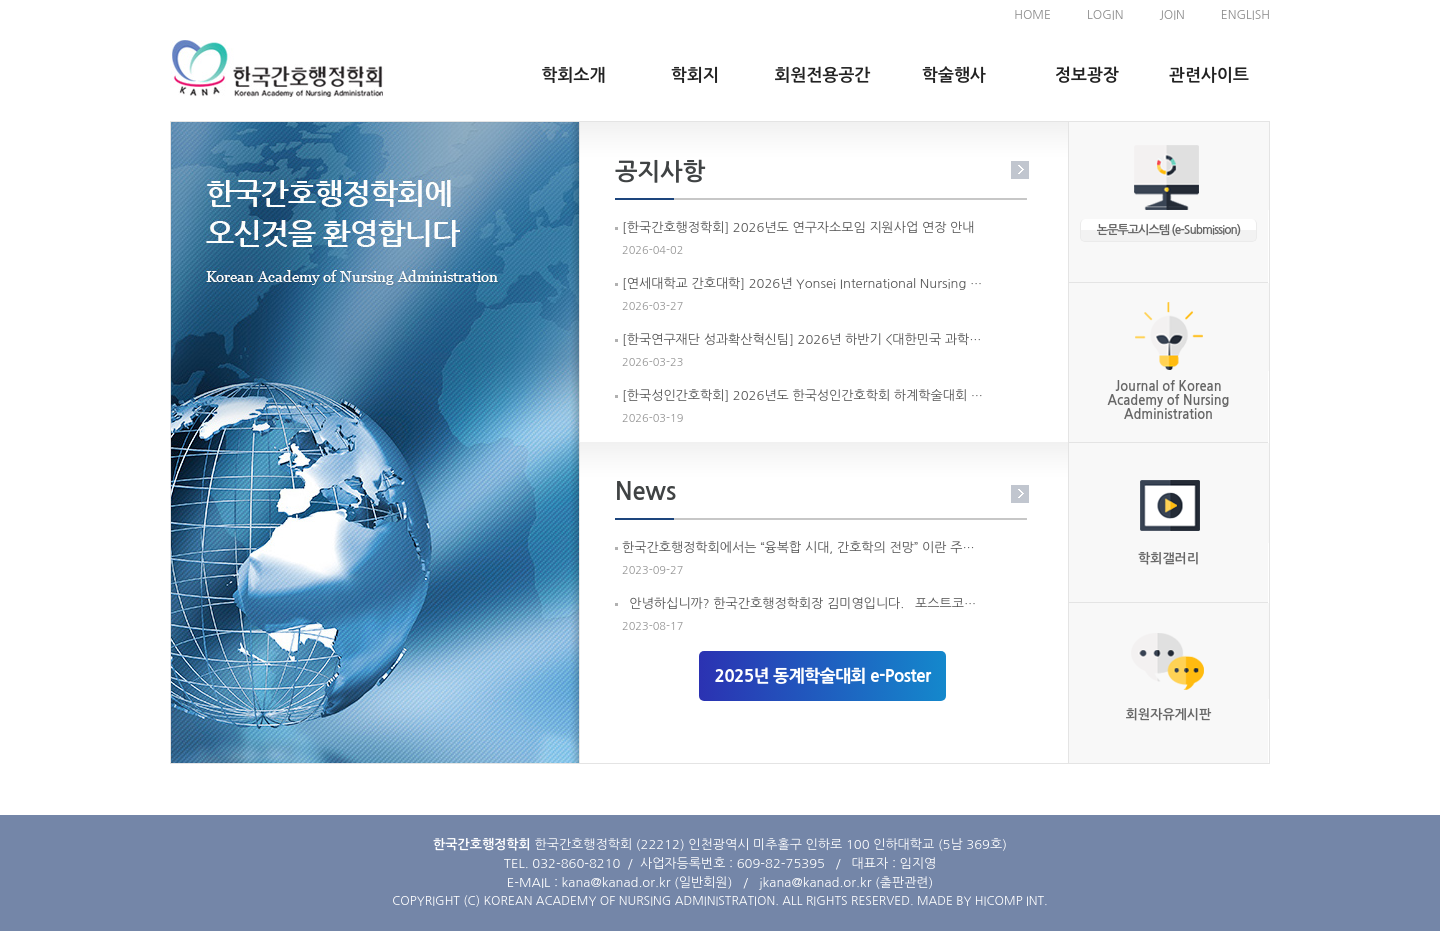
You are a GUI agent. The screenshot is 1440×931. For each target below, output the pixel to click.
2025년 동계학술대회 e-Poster (822, 675)
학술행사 (954, 75)
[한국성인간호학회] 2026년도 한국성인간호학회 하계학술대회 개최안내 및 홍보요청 (803, 395)
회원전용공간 (823, 75)
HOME (1032, 15)
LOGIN (1105, 15)
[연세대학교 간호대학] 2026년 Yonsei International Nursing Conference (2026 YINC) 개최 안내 (803, 283)
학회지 (695, 75)
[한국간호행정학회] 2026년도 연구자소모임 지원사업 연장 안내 (798, 227)
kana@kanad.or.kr (616, 882)
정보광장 (1087, 75)
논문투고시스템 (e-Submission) (1168, 230)
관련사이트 (1209, 75)
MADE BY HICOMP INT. (982, 901)
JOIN (1171, 15)
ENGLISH (1245, 15)
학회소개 (574, 75)
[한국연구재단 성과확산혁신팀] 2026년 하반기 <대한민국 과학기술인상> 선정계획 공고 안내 (803, 339)
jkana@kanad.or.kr (815, 882)
